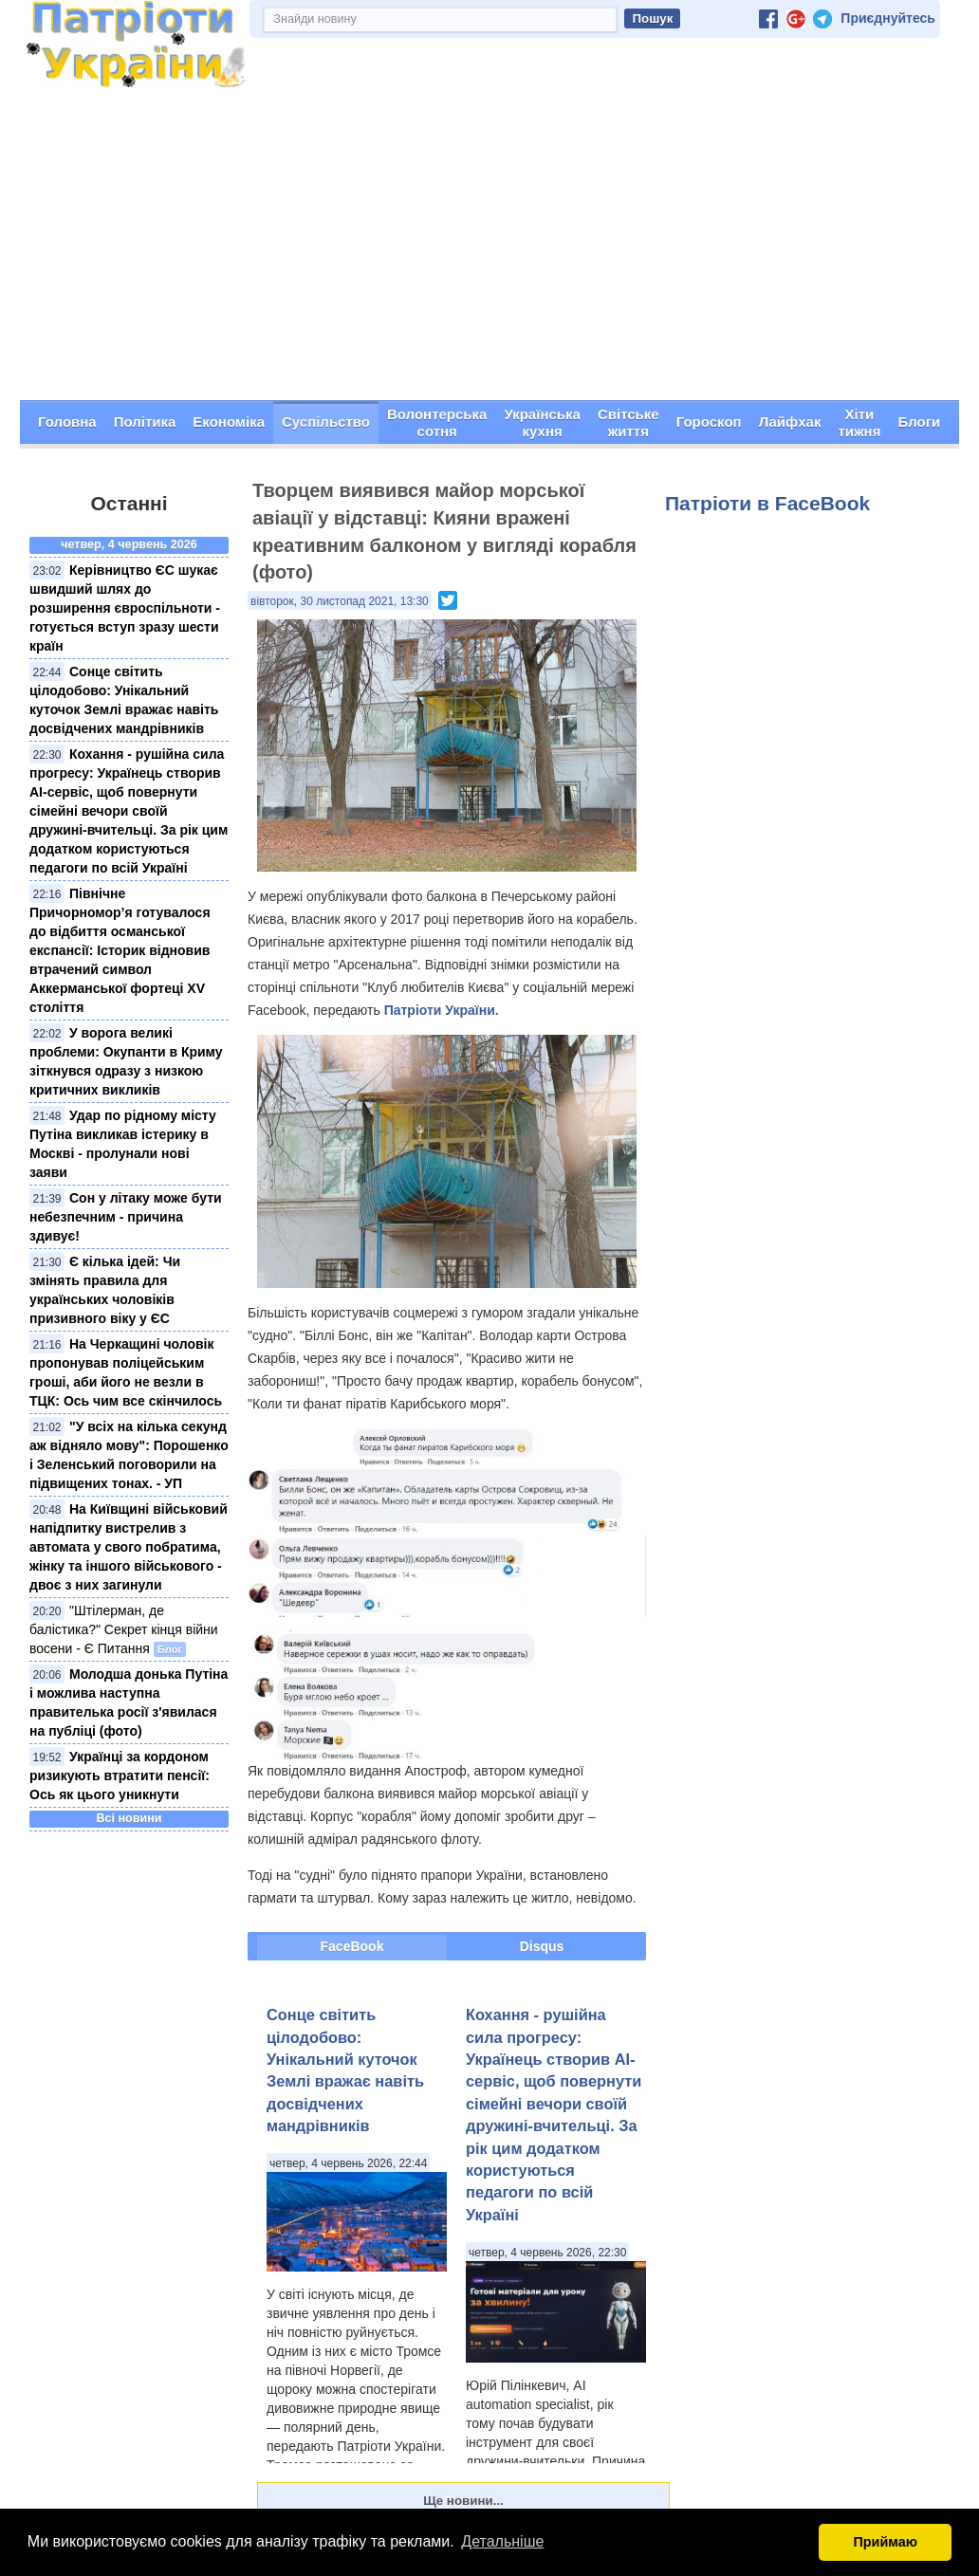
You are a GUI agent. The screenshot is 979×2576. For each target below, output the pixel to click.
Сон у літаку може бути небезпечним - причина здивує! (125, 1216)
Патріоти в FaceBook (767, 502)
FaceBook (352, 1945)
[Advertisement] (489, 257)
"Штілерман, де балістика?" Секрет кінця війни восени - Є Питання (123, 1629)
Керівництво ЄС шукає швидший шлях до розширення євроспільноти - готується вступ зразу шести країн (124, 607)
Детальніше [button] (502, 2541)
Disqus (542, 1945)
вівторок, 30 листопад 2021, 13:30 (339, 600)
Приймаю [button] (885, 2541)
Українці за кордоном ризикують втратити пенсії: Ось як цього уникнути (119, 1775)
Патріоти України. (441, 1010)
